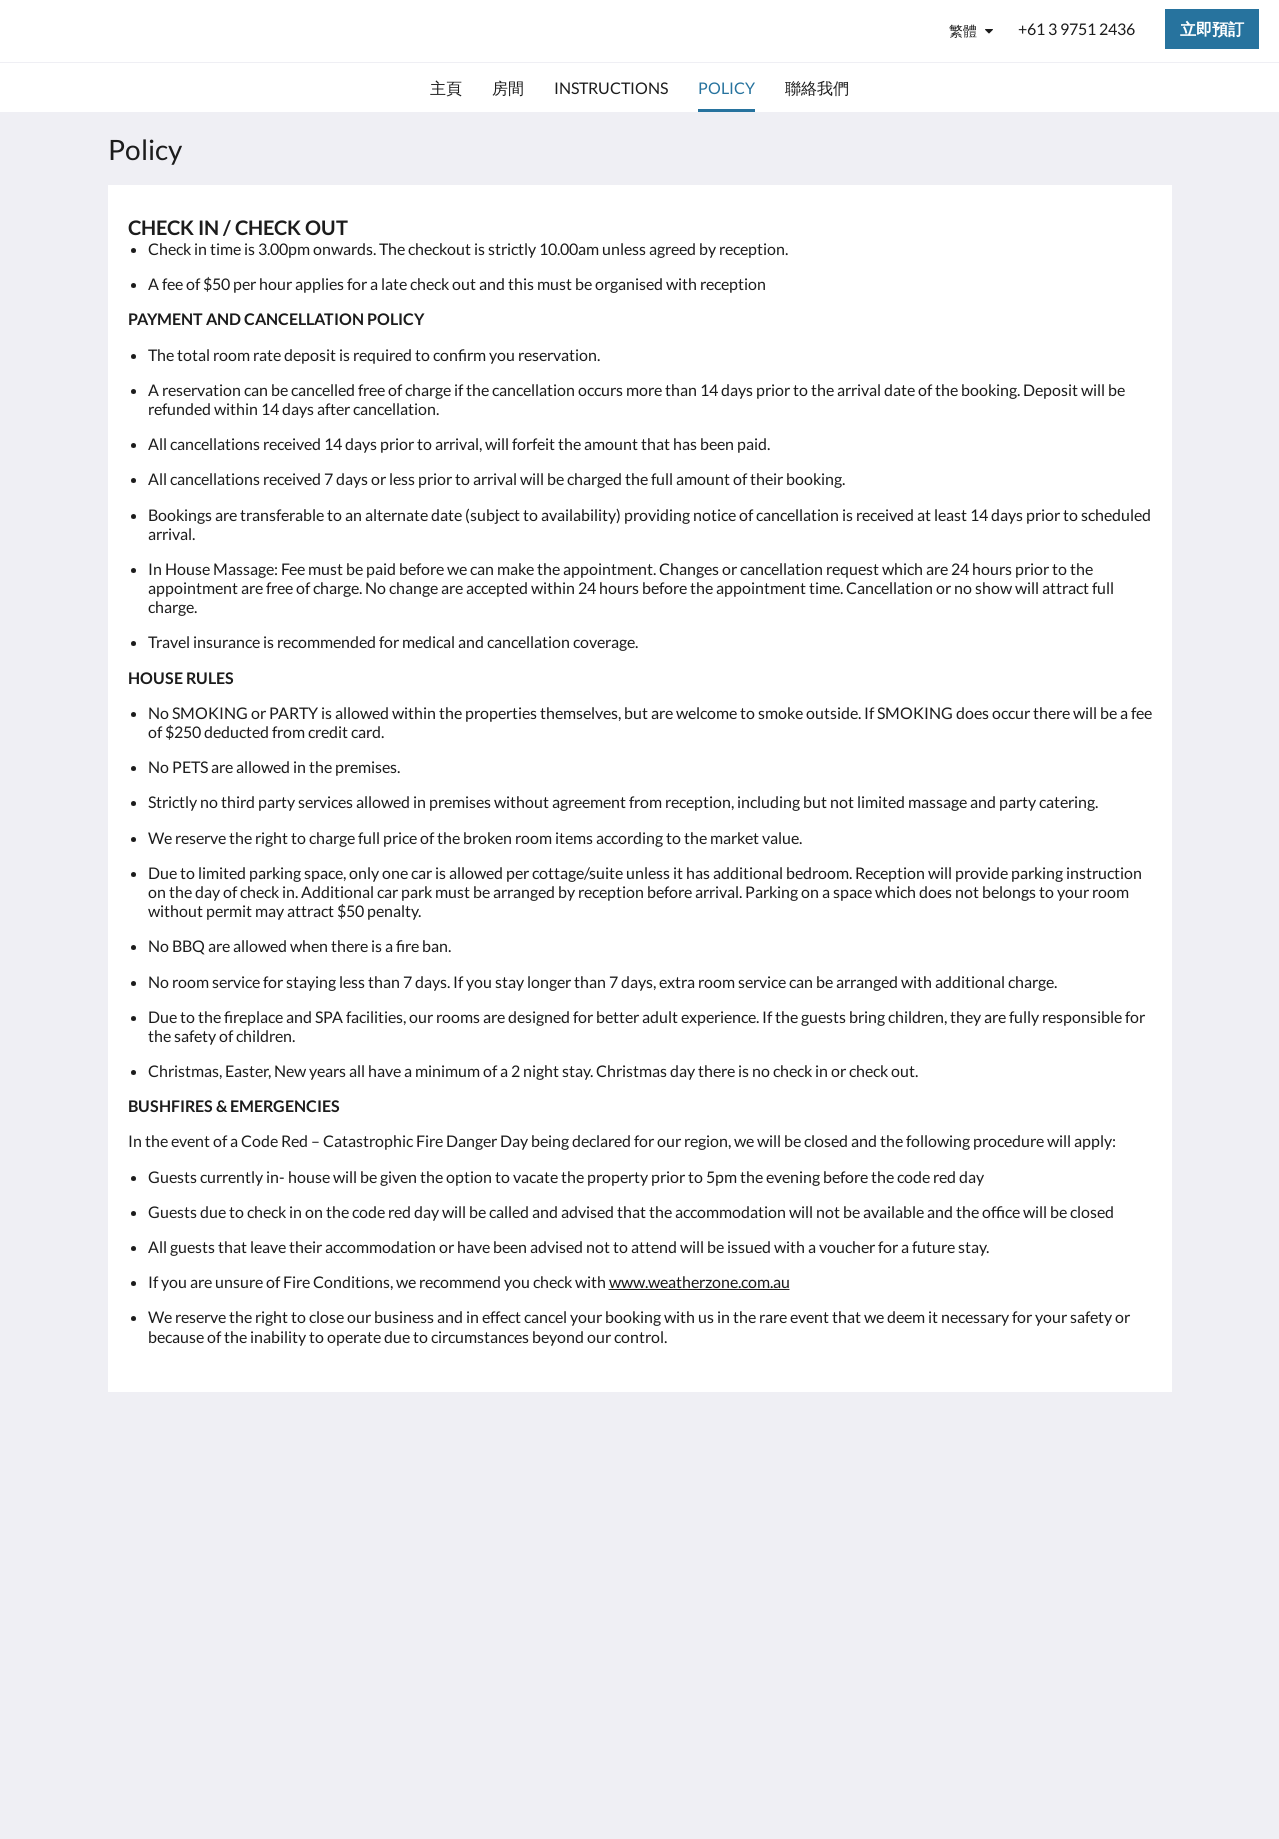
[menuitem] (446, 88)
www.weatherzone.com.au (699, 1281)
